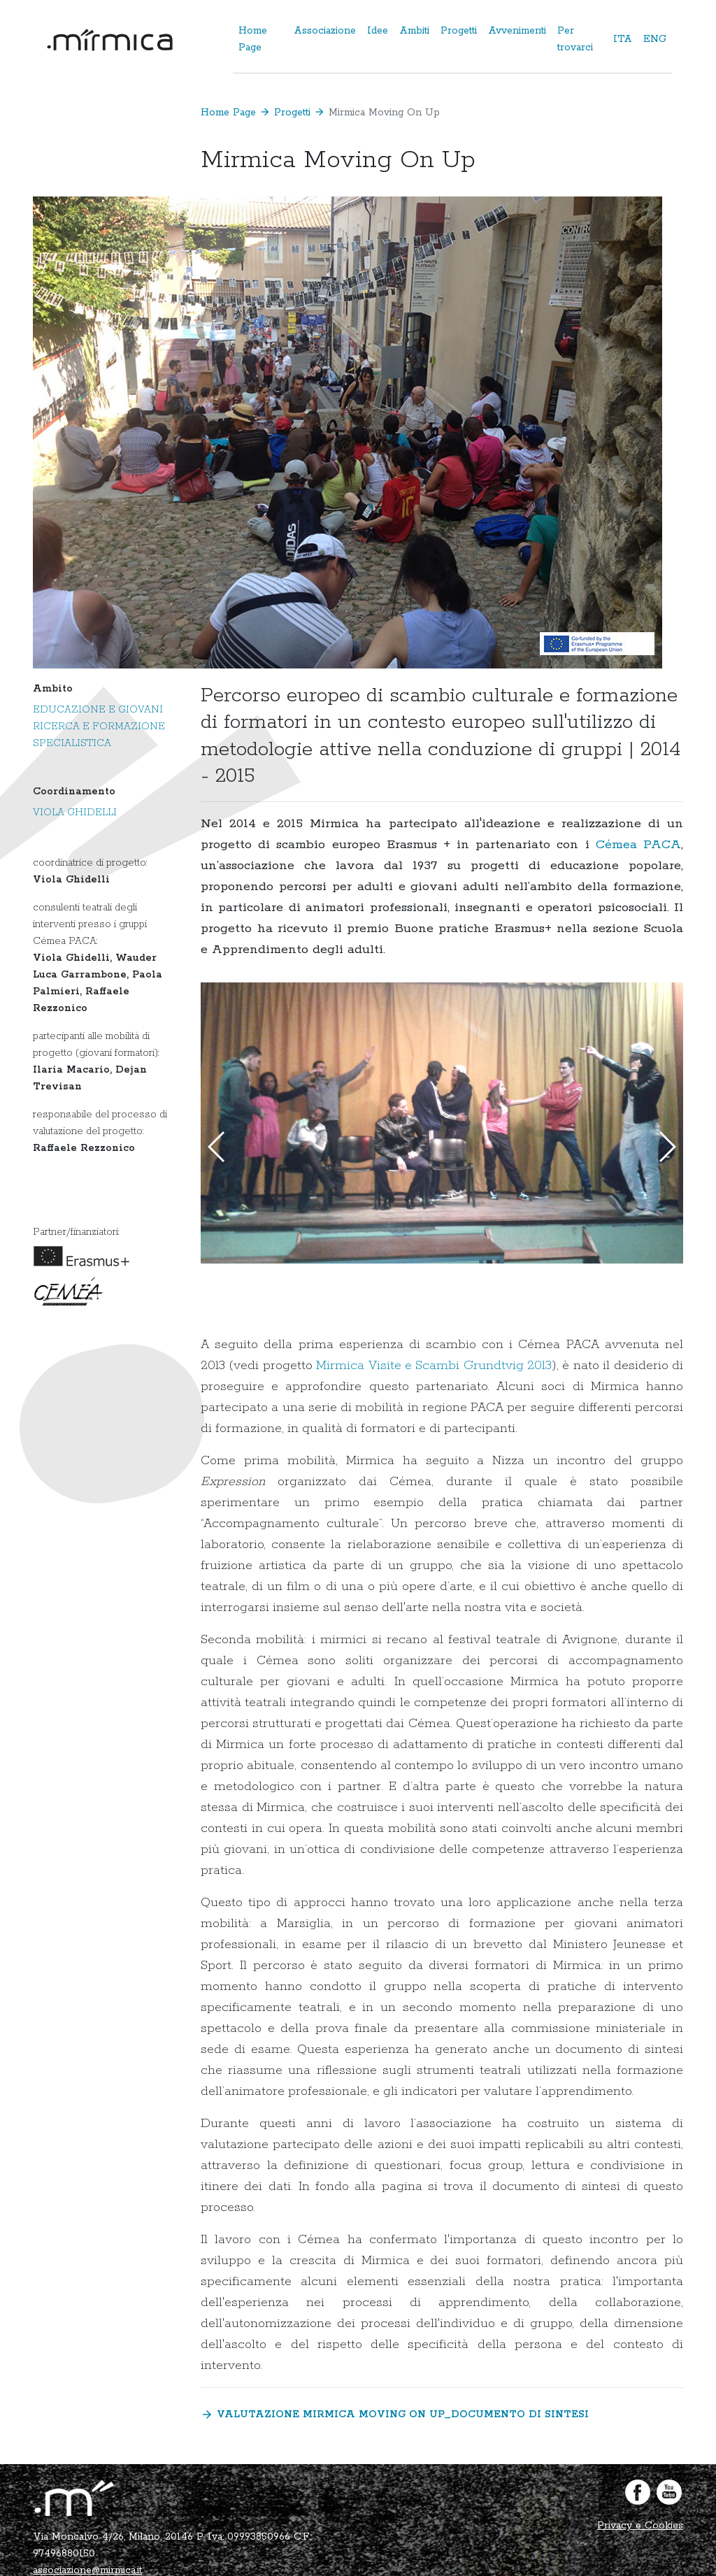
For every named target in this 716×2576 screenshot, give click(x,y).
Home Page (252, 39)
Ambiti (414, 30)
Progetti (459, 30)
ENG (654, 39)
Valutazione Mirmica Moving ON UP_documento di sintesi (395, 2414)
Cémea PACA (638, 844)
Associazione (325, 30)
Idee (377, 30)
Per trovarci (575, 39)
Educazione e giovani (98, 709)
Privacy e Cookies (640, 2525)
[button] (666, 1146)
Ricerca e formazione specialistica (99, 735)
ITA (622, 39)
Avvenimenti (517, 30)
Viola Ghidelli (75, 812)
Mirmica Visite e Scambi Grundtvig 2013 (434, 1365)
